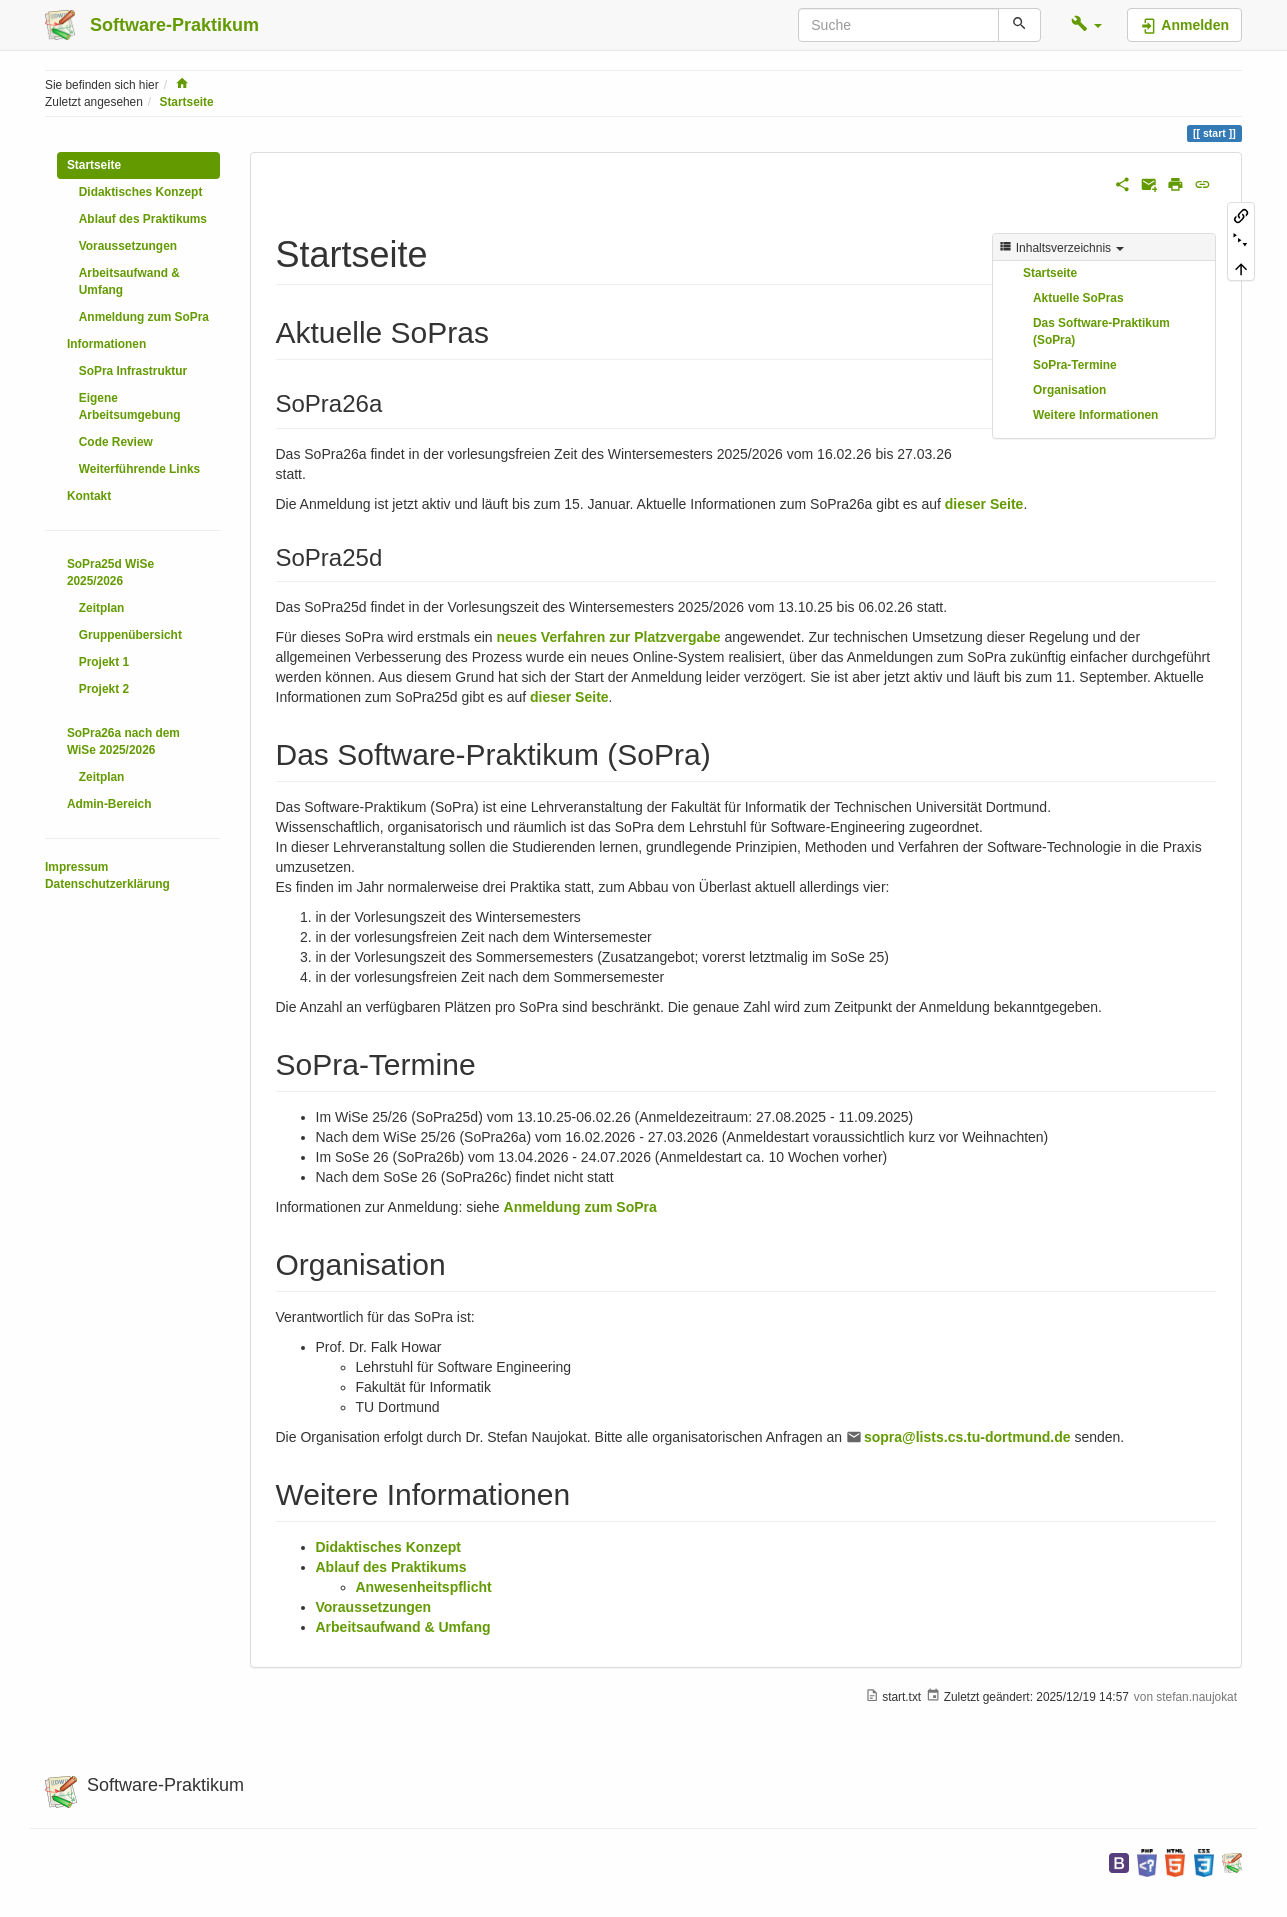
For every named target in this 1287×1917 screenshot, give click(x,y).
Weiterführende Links (139, 469)
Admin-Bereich (109, 804)
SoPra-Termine (1075, 365)
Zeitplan (102, 608)
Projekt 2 (104, 689)
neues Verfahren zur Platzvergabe (608, 637)
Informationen (106, 344)
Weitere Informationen (1095, 415)
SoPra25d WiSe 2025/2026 (110, 572)
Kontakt (89, 496)
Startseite (186, 102)
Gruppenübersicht (130, 635)
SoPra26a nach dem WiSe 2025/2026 (123, 741)
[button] (1086, 25)
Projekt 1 (104, 662)
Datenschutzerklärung (107, 884)
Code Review (116, 442)
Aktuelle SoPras (1078, 298)
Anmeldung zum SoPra (144, 317)
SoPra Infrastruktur (133, 371)
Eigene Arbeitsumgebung (130, 406)
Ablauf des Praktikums (143, 219)
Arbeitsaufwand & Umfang (129, 281)
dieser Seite (984, 504)
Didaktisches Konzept (141, 192)
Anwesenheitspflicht (424, 1587)
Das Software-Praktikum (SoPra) (1101, 331)
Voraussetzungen (128, 246)
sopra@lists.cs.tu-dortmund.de (967, 1437)
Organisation (1069, 390)
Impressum (76, 867)
